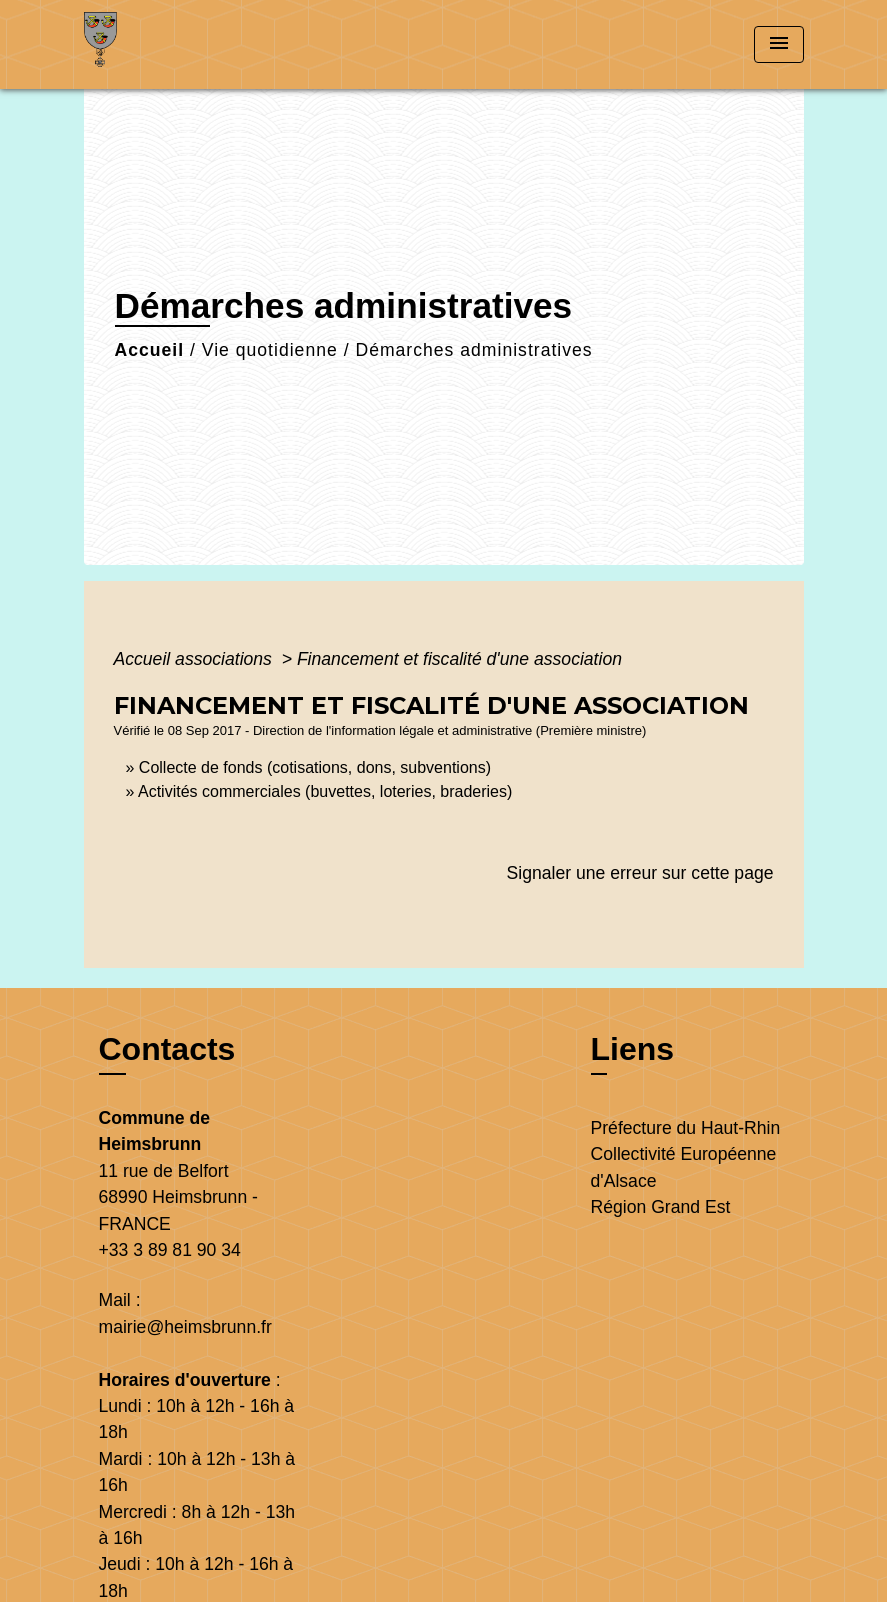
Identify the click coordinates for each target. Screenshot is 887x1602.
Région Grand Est (661, 1207)
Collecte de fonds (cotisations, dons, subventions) (315, 767)
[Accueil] (209, 44)
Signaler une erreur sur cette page (640, 873)
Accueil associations (195, 659)
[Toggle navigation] (779, 44)
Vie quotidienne (270, 350)
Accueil (150, 350)
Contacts (167, 1049)
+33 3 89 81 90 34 (170, 1250)
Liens (633, 1049)
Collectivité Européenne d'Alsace (684, 1167)
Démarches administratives (473, 350)
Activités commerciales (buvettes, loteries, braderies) (325, 791)
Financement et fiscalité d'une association (459, 659)
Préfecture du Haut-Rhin (686, 1128)
